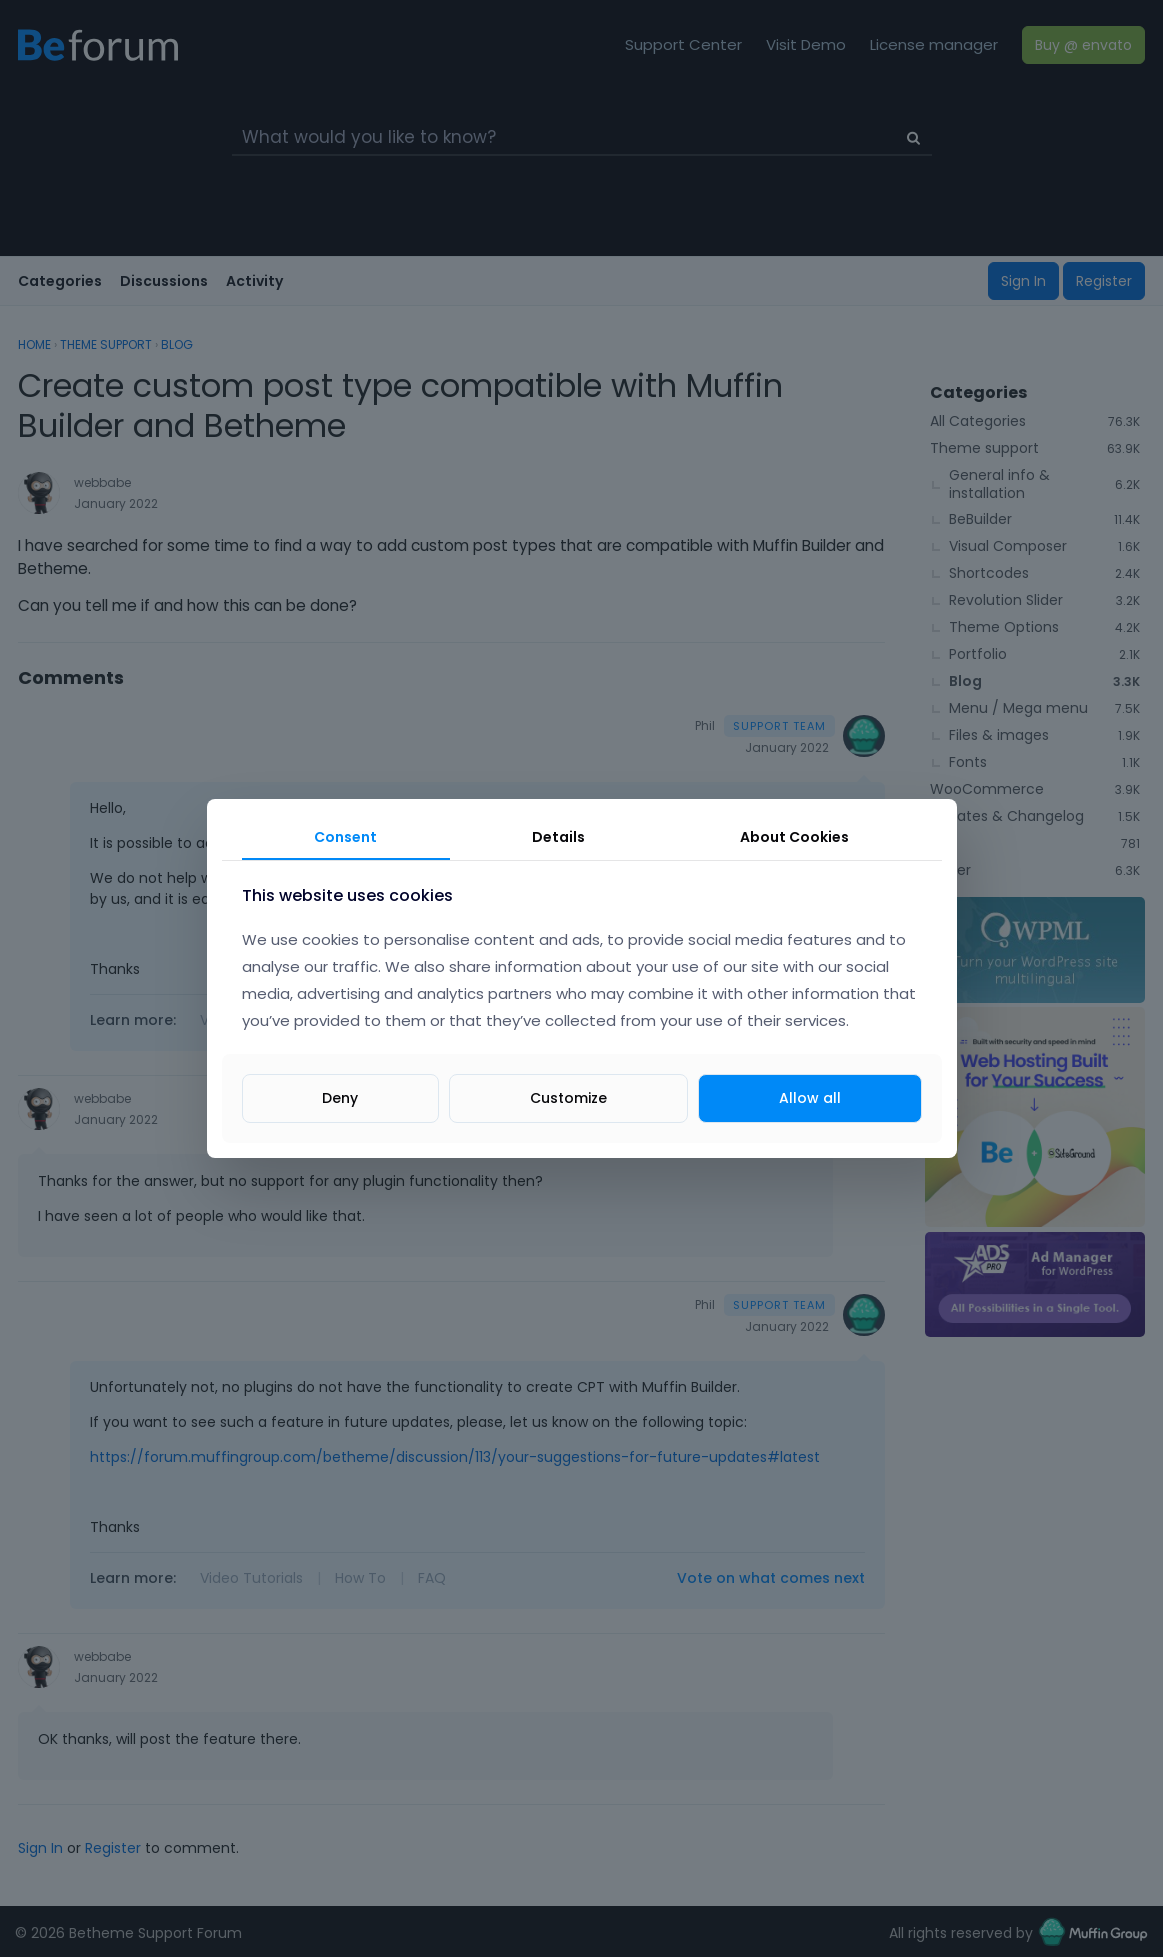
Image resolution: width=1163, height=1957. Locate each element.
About (794, 837)
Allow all (810, 1098)
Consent (345, 837)
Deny (340, 1098)
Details (558, 837)
